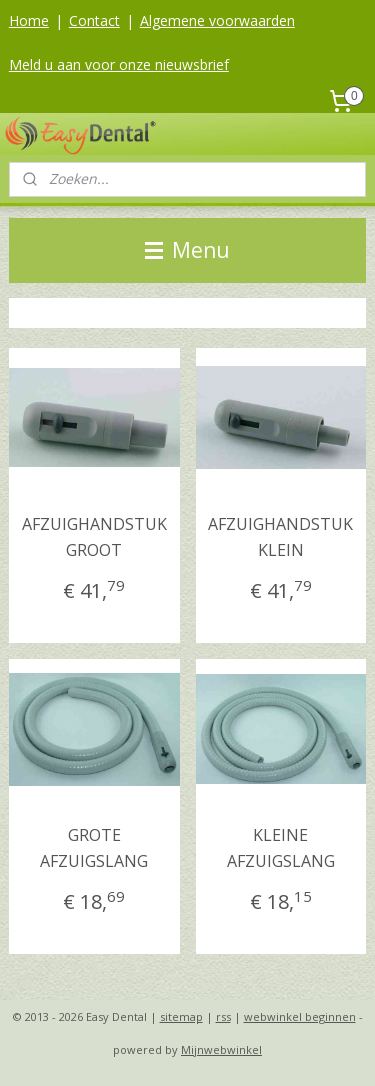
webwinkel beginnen (300, 1016)
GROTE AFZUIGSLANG (94, 849)
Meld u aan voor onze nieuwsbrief (119, 64)
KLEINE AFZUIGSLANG (281, 849)
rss (223, 1016)
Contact (94, 20)
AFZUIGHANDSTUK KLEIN (280, 537)
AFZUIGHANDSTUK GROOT (94, 537)
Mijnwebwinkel (221, 1049)
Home (29, 20)
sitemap (181, 1016)
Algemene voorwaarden (217, 20)
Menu (187, 250)
